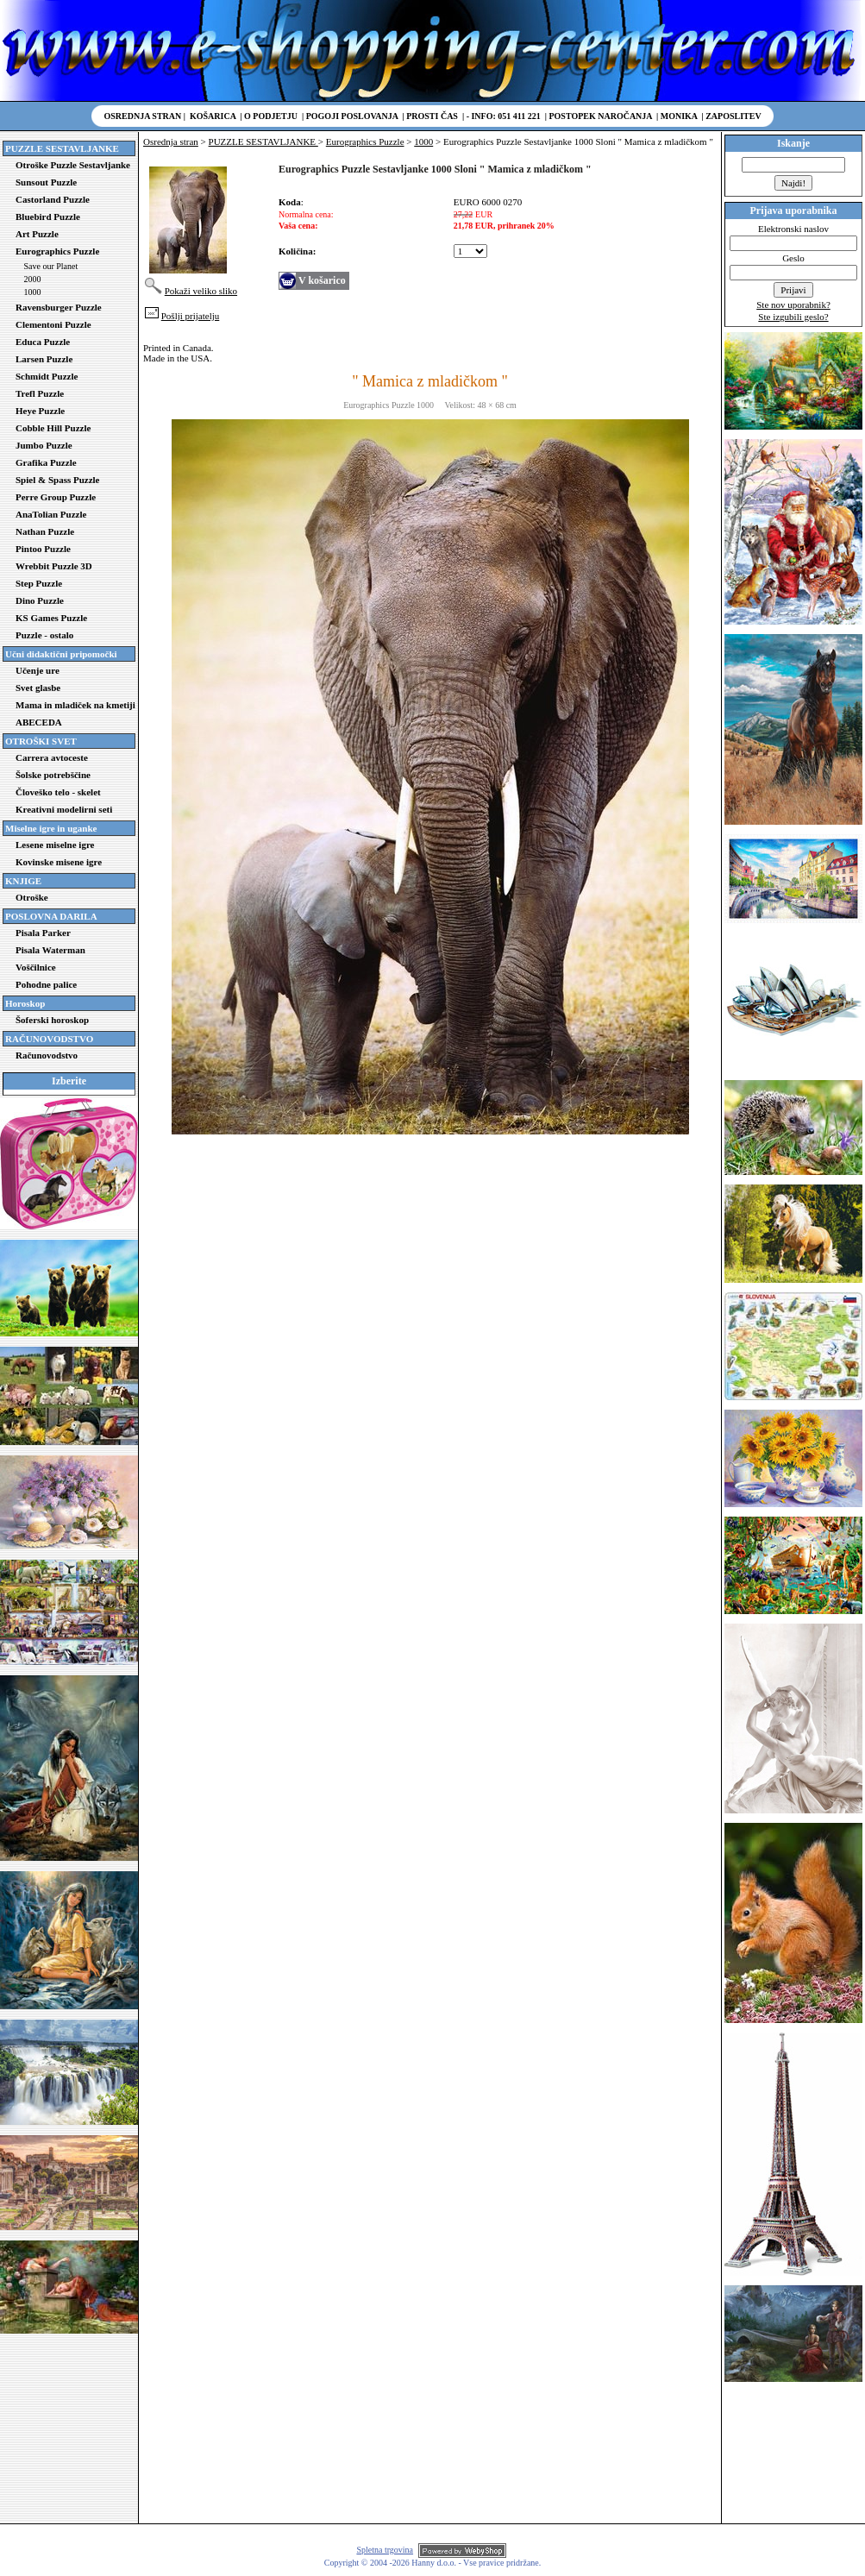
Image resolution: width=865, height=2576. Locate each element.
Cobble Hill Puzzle (53, 428)
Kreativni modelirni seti (64, 809)
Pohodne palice (46, 984)
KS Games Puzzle (51, 618)
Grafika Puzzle (46, 462)
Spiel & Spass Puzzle (57, 479)
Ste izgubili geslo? (793, 316)
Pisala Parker (43, 932)
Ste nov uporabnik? (793, 304)
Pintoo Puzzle (43, 548)
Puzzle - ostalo (44, 635)
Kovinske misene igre (59, 862)
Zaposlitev (733, 116)
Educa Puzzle (43, 341)
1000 (32, 292)
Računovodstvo (47, 1055)
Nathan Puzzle (45, 531)
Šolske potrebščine (53, 775)
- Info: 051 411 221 (504, 116)
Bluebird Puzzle (48, 216)
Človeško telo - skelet (58, 792)
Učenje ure (38, 670)
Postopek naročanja (600, 116)
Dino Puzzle (40, 600)
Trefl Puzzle (40, 393)
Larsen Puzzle (44, 359)
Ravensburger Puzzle (59, 307)
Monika (679, 116)
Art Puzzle (37, 234)
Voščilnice (36, 967)
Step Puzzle (39, 583)
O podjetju (271, 116)
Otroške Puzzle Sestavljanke (73, 165)
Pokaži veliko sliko (201, 291)
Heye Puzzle (40, 410)
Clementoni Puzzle (53, 324)
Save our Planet (51, 266)
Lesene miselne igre (55, 844)
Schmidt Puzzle (47, 376)
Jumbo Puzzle (44, 445)
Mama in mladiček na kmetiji (75, 705)
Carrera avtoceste (52, 757)
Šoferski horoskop (52, 1020)
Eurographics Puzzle (57, 251)
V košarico (322, 280)
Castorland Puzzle (53, 199)
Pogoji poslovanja (352, 116)
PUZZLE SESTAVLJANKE (263, 141)
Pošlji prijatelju (190, 316)
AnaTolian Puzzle (51, 514)
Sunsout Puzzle (46, 182)
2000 (32, 279)
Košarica (212, 116)
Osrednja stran (143, 116)
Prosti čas (432, 116)
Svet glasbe (38, 687)
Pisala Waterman (50, 950)
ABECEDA (39, 722)
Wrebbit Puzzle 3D (54, 566)
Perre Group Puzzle (56, 497)
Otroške (32, 897)
